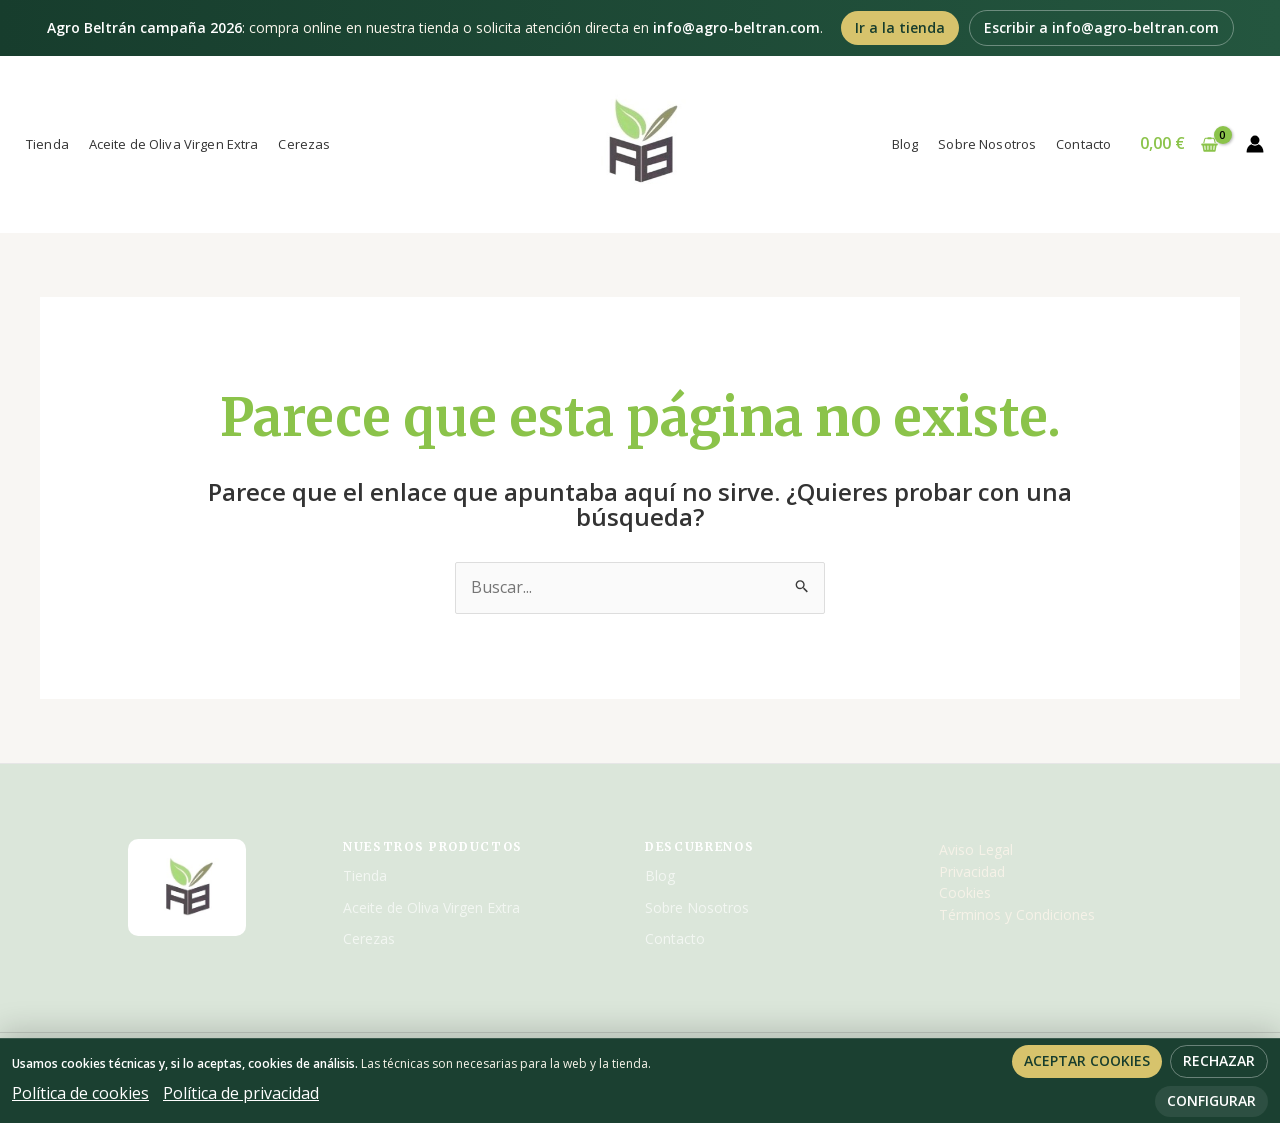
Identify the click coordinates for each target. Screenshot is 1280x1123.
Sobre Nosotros (987, 144)
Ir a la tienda (900, 27)
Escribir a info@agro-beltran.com (1101, 27)
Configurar (1211, 1100)
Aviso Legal (976, 849)
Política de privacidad (241, 1093)
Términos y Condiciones (1017, 914)
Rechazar (1219, 1060)
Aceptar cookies (1087, 1060)
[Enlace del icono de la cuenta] (1255, 144)
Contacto (1083, 144)
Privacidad (972, 871)
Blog (905, 144)
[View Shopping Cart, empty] (1178, 144)
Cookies (965, 892)
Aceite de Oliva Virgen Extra (174, 144)
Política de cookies (80, 1093)
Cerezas (304, 144)
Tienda (47, 144)
